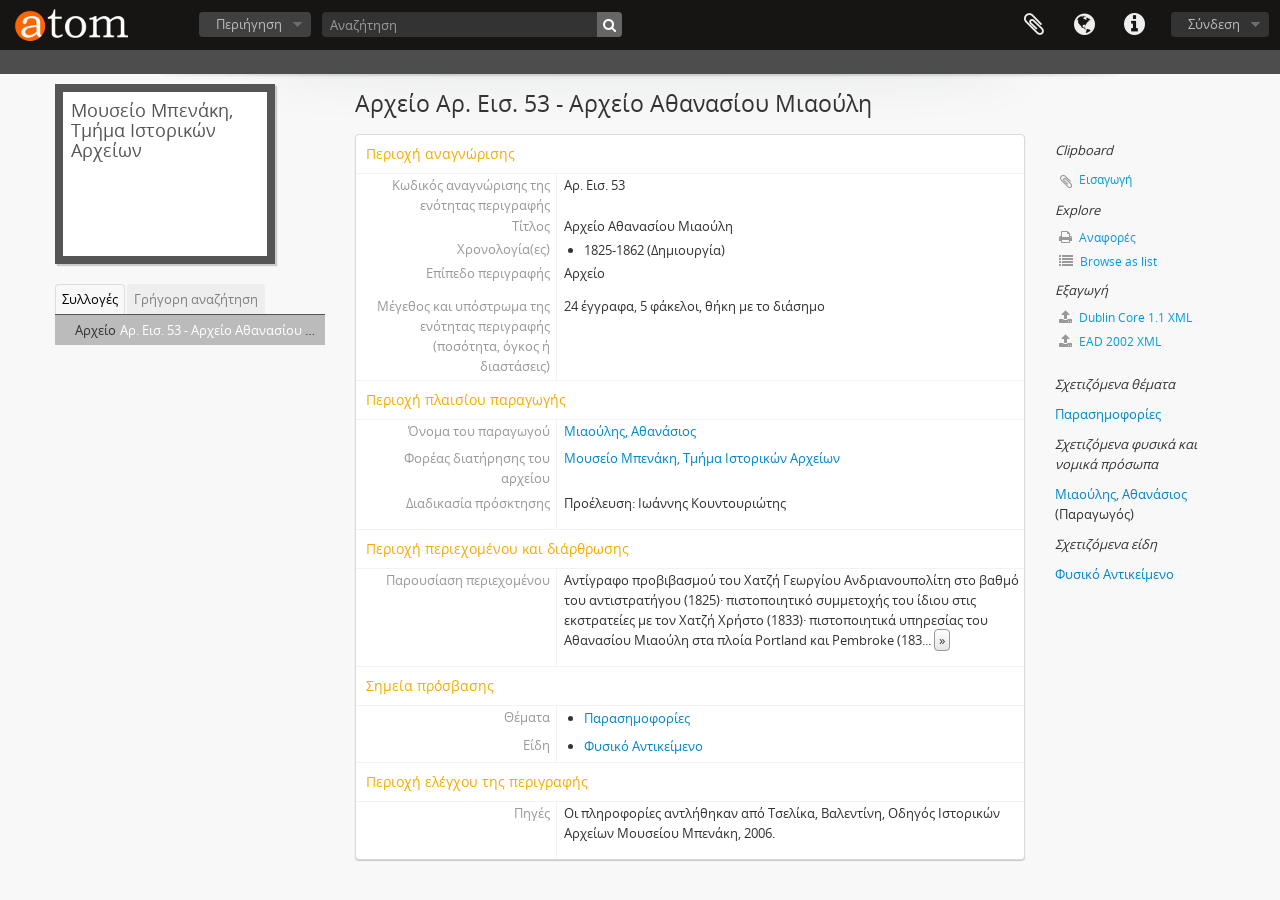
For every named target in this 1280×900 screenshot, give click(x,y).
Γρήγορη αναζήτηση (196, 299)
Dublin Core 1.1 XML (1125, 317)
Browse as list (1108, 261)
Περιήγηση (249, 24)
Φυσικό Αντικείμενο (643, 746)
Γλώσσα (1084, 25)
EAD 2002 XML (1110, 341)
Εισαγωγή (1105, 179)
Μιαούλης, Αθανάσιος (630, 431)
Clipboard (1034, 25)
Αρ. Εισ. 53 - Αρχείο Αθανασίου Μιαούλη (240, 330)
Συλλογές (90, 299)
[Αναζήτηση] (472, 24)
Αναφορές (1097, 237)
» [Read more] (942, 640)
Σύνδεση (1214, 24)
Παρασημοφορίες (637, 718)
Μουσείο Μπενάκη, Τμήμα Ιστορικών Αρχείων (702, 458)
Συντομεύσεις (1134, 25)
